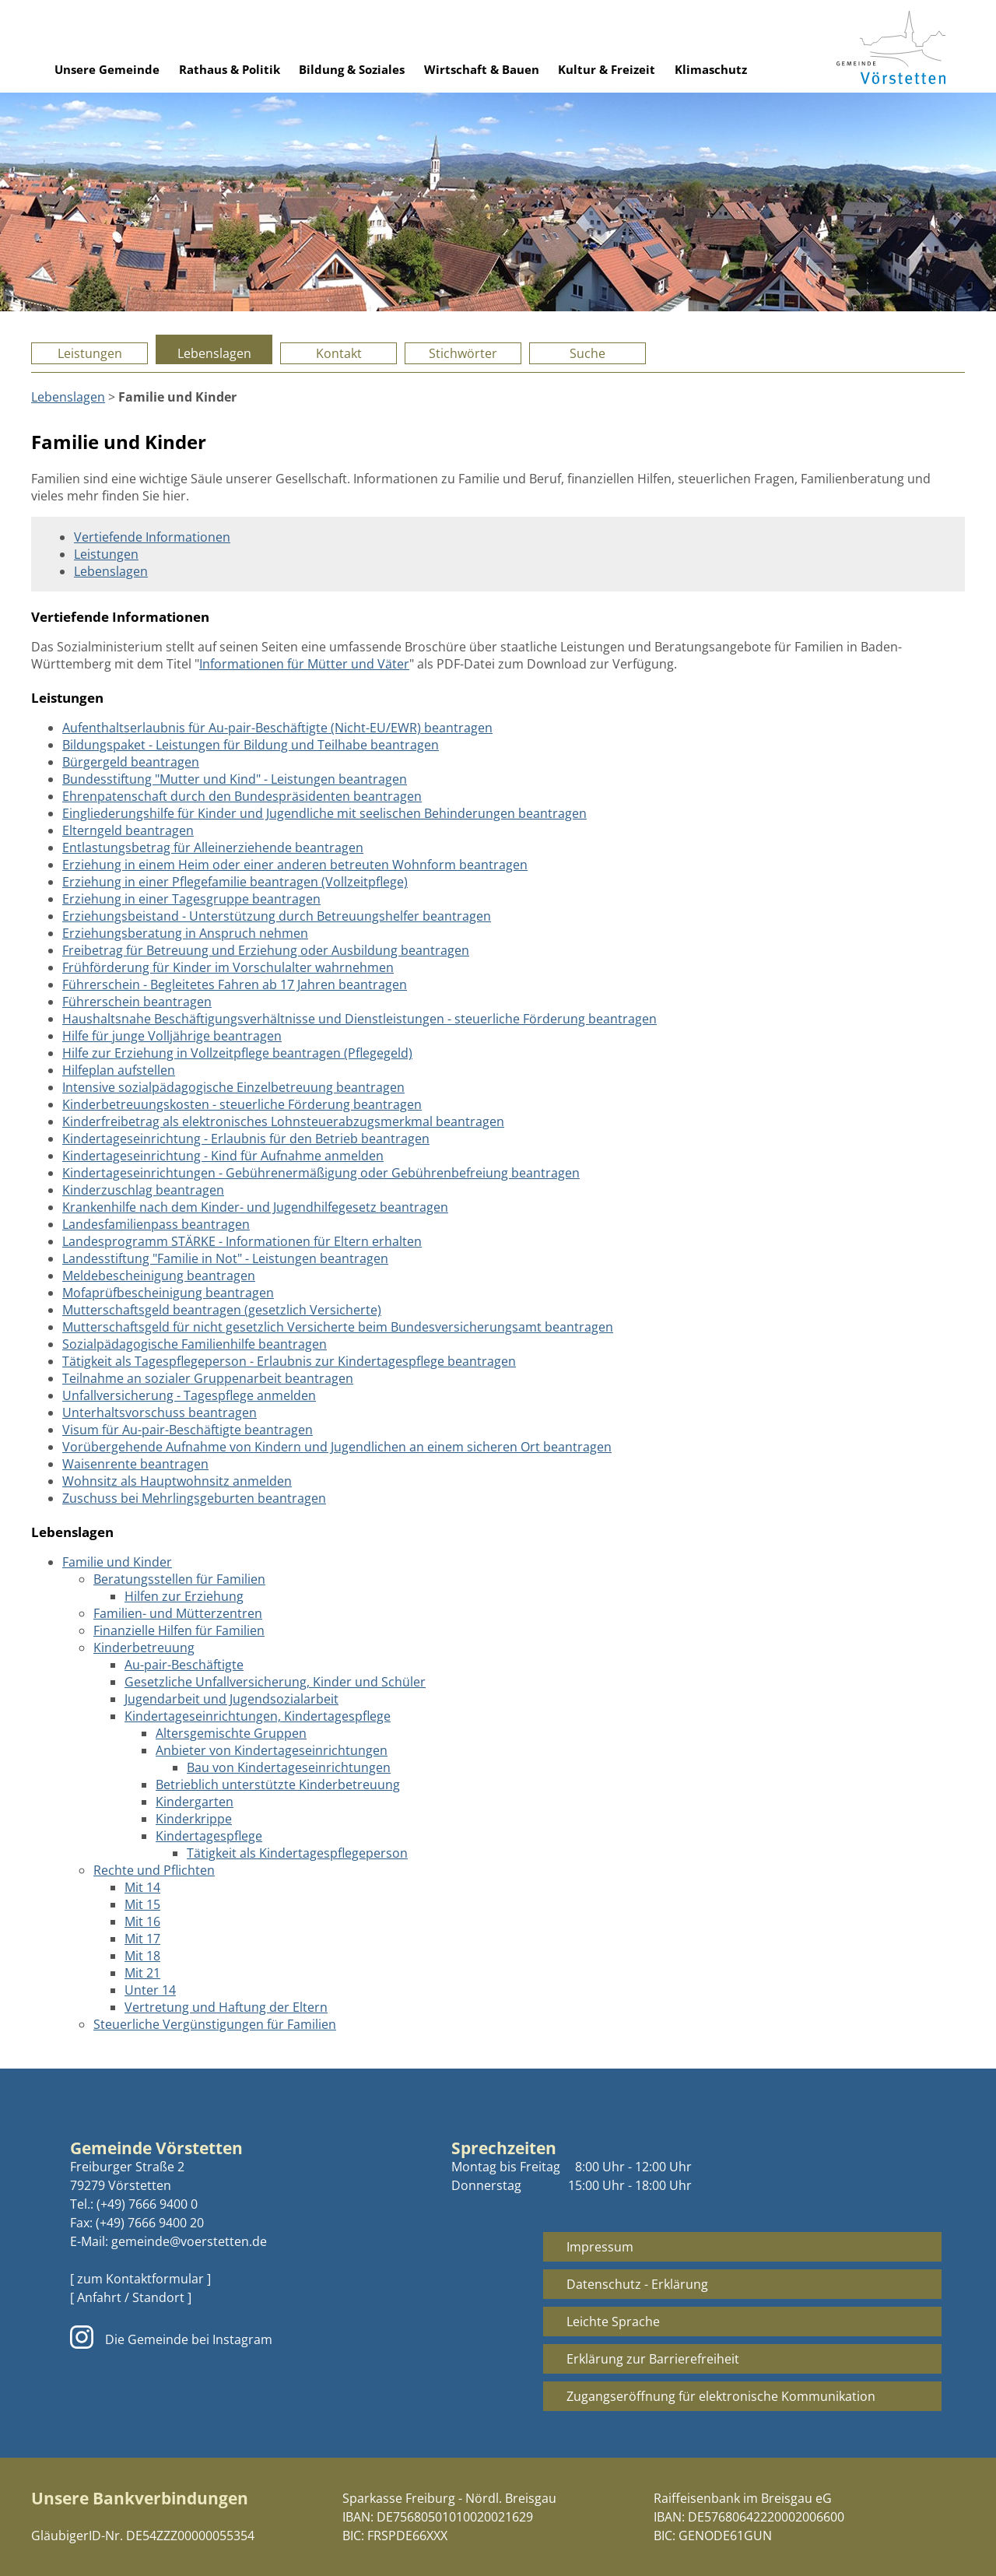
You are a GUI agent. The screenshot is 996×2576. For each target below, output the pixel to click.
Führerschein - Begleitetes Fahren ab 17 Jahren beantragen (234, 984)
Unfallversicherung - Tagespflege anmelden (189, 1395)
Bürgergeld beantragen (130, 761)
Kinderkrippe (194, 1818)
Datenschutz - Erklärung (637, 2284)
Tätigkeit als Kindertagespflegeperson (297, 1853)
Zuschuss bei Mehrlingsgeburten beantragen (194, 1498)
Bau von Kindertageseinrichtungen (289, 1767)
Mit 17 (142, 1938)
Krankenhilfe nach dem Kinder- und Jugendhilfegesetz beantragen (255, 1207)
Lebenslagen (214, 353)
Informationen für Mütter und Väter (304, 663)
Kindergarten (194, 1801)
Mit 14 (142, 1887)
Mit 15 (142, 1904)
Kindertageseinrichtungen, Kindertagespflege (257, 1716)
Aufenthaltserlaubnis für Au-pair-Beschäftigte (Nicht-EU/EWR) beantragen (277, 727)
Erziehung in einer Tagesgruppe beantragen (191, 898)
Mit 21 (142, 1972)
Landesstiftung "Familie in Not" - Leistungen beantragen (225, 1258)
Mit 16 (142, 1921)
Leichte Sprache (613, 2321)
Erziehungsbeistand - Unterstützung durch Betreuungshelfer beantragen (276, 916)
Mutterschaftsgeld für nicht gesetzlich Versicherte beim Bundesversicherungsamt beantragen (337, 1326)
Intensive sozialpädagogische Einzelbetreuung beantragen (233, 1087)
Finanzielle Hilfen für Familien (179, 1630)
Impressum (599, 2246)
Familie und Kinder (117, 1562)
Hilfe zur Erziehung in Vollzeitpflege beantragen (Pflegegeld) (237, 1053)
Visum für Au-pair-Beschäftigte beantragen (187, 1429)
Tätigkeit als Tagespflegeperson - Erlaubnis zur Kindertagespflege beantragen (289, 1361)
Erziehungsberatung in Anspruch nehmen (185, 933)
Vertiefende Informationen (152, 537)
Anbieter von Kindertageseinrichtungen (272, 1750)
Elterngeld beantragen (128, 830)
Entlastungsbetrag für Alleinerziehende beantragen (212, 847)
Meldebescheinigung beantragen (158, 1275)
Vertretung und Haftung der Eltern (226, 2007)
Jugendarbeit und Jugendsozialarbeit (231, 1698)
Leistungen (90, 353)
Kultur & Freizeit (606, 69)
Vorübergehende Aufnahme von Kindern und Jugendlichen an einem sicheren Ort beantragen (337, 1446)
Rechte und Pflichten (154, 1870)
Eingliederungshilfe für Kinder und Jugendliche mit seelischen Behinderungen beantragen (324, 813)
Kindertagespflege (209, 1835)
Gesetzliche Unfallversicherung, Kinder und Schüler (275, 1681)
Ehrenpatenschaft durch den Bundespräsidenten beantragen (242, 796)
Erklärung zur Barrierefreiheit (652, 2358)
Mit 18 (142, 1955)
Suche (587, 353)
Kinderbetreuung (144, 1647)
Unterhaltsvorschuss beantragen (159, 1412)
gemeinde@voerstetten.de (189, 2241)
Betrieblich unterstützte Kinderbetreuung (278, 1784)
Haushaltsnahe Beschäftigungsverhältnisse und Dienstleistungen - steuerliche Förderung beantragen (359, 1018)
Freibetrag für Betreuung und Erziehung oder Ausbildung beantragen (265, 950)
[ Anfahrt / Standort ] (130, 2297)
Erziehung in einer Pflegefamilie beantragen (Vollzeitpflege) (235, 881)
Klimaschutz (711, 69)
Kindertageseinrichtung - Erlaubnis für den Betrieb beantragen (246, 1138)
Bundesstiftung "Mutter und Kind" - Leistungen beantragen (234, 779)
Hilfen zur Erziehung (184, 1596)
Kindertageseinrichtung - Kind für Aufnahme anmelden (223, 1155)
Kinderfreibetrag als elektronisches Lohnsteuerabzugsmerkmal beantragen (283, 1121)
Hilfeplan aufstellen (118, 1070)
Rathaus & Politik (229, 69)
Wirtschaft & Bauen (481, 69)
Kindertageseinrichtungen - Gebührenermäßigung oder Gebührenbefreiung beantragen (321, 1172)
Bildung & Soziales (352, 69)
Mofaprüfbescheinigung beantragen (168, 1292)
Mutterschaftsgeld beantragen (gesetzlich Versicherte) (221, 1309)
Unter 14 (150, 1990)
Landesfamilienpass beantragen (156, 1224)
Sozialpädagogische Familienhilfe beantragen (194, 1344)
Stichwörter (463, 353)
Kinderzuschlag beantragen (143, 1190)
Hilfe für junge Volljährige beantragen (172, 1035)
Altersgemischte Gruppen (231, 1733)
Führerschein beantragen (137, 1001)
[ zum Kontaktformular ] (140, 2278)
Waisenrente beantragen (135, 1463)
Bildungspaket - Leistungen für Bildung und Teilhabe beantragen (250, 744)
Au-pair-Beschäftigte (184, 1664)
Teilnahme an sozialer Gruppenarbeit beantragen (207, 1378)
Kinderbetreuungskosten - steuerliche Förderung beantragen (242, 1104)
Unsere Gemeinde (107, 69)
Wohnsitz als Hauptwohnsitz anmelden (177, 1481)
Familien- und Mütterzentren (177, 1613)
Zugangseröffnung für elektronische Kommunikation (720, 2396)
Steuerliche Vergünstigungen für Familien (214, 2024)
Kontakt (339, 353)
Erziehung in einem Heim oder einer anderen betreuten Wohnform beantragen (295, 864)
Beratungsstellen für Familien (179, 1579)
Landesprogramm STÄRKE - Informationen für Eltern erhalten (242, 1241)
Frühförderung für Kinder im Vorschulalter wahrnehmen (228, 967)
